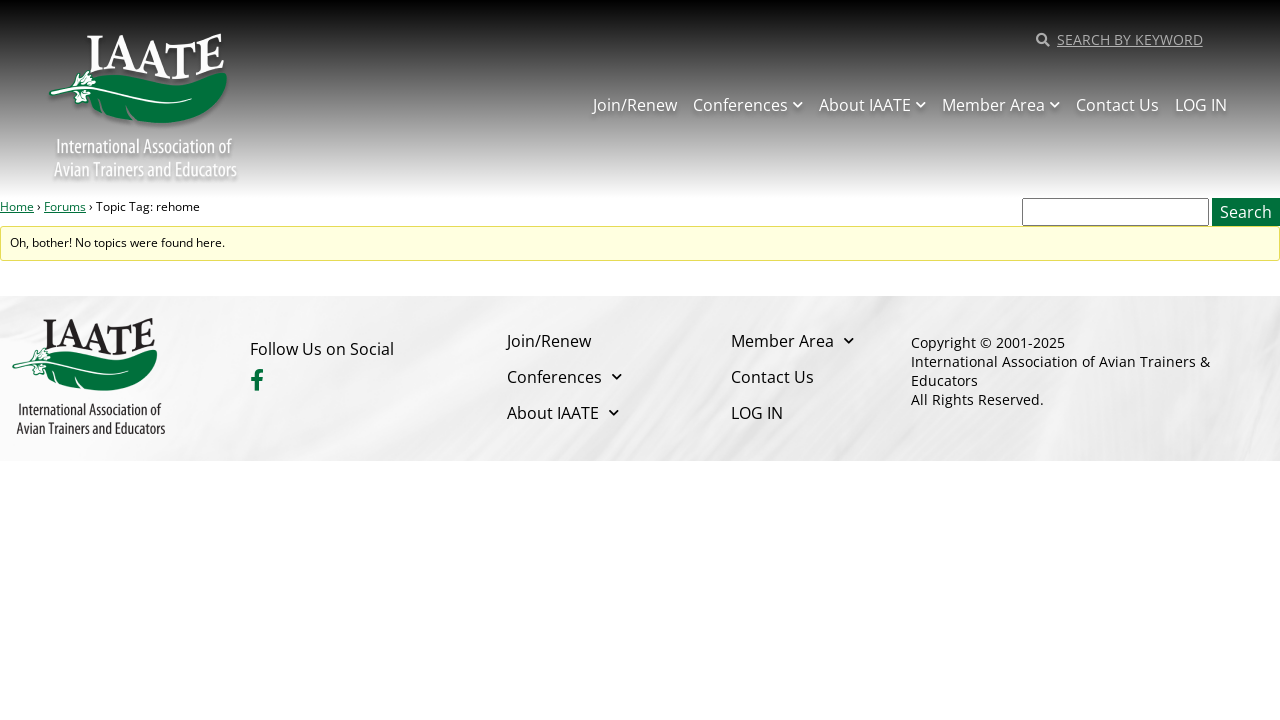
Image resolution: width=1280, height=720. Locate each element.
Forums (65, 206)
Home (17, 206)
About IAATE (872, 104)
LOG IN (1201, 105)
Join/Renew (635, 105)
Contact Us (1117, 105)
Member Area (1001, 104)
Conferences (748, 104)
